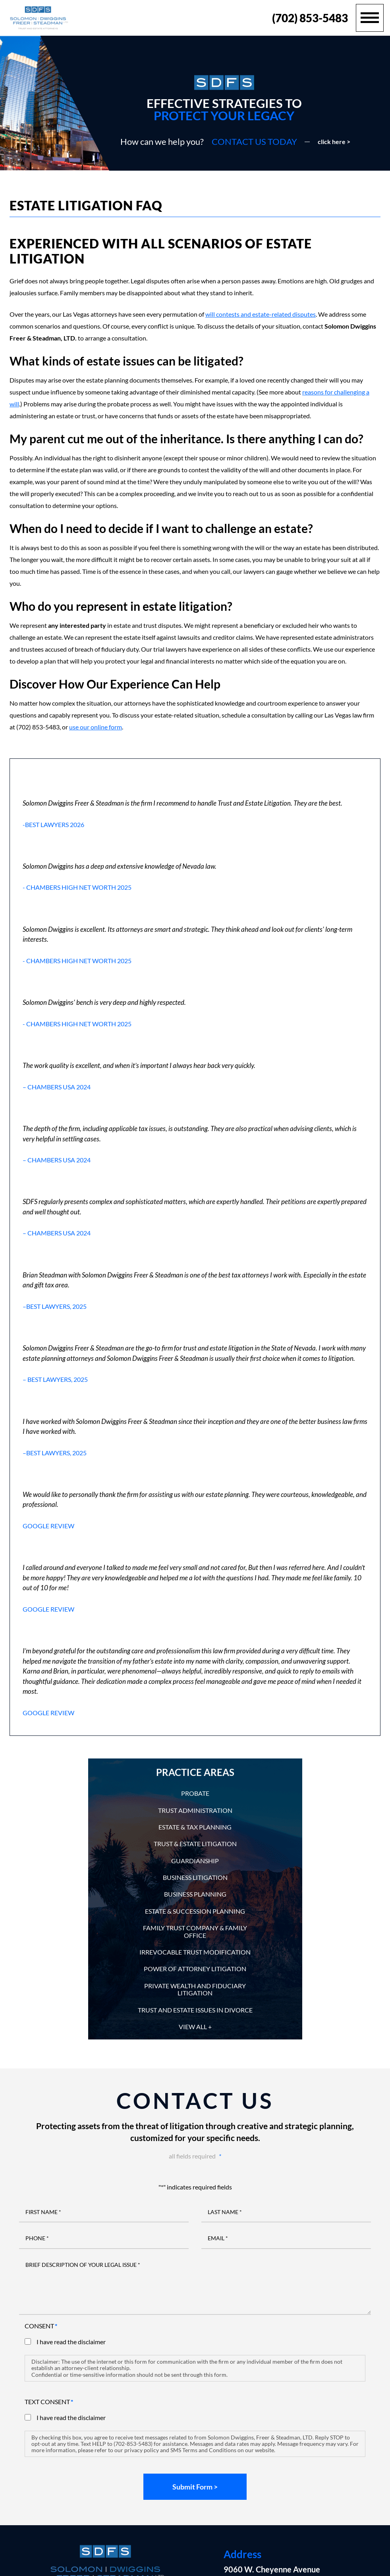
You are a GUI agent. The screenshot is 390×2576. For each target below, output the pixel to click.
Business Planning (195, 1894)
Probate (195, 1793)
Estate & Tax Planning (195, 1827)
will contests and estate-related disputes (260, 314)
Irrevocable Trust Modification (195, 1952)
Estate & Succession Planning (195, 1911)
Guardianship (195, 1860)
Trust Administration (195, 1810)
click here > (334, 142)
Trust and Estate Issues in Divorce (195, 2010)
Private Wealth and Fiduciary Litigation (195, 1989)
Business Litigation (195, 1877)
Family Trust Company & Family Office (195, 1931)
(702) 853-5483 (310, 18)
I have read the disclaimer (71, 2341)
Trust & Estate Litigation (195, 1843)
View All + (195, 2026)
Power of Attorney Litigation (195, 1968)
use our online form (95, 727)
